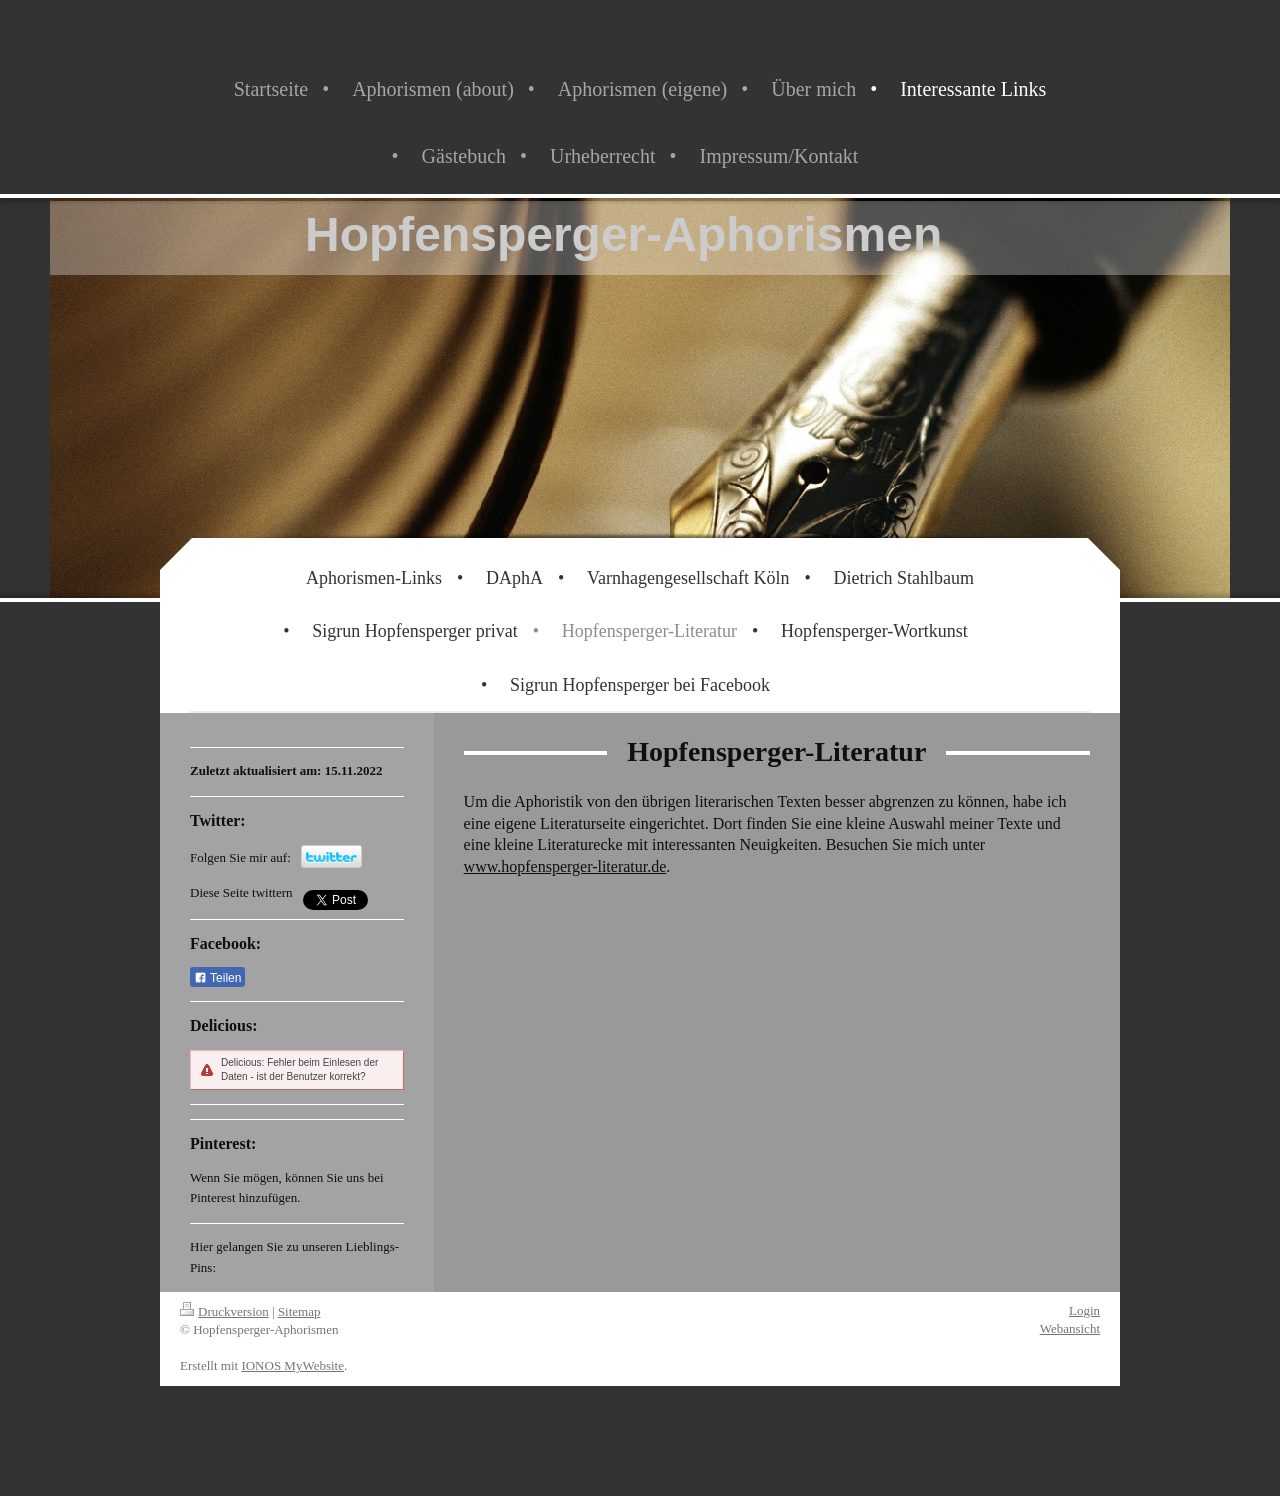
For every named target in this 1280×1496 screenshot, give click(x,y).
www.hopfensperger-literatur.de (565, 866)
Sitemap (299, 1311)
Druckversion (224, 1311)
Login (1084, 1310)
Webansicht (1070, 1328)
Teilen (217, 978)
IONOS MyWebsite (292, 1365)
